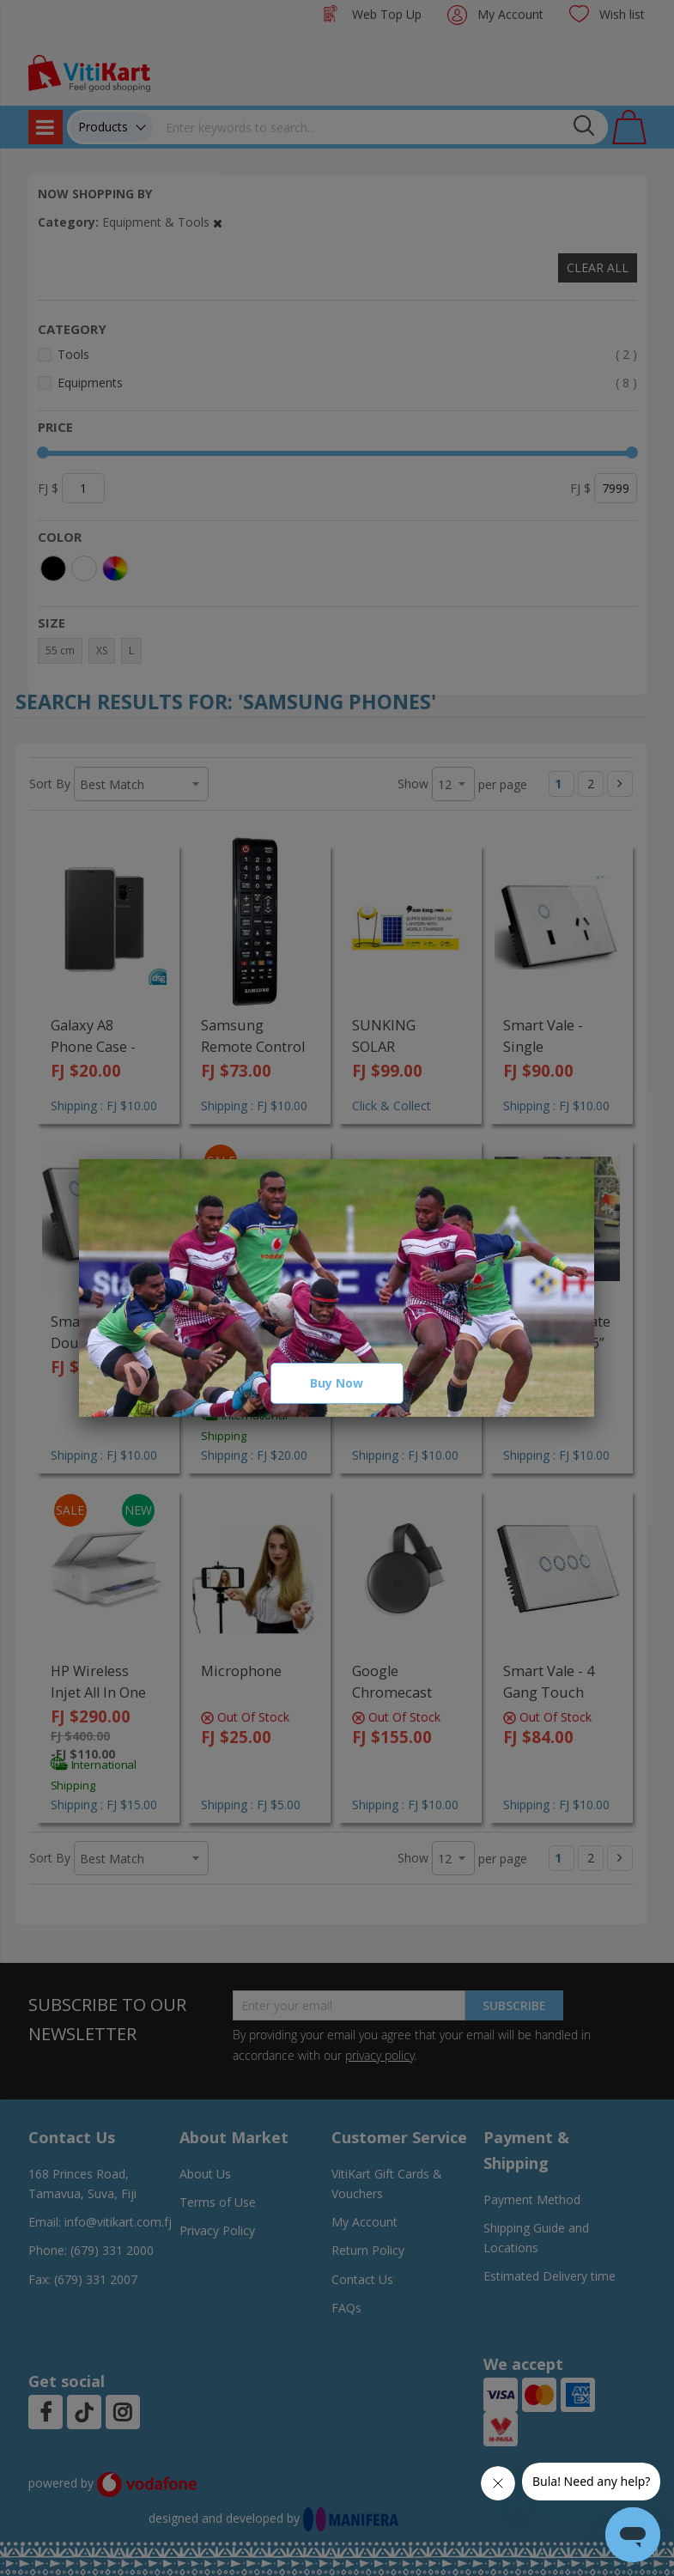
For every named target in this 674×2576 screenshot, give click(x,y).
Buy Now (336, 1383)
